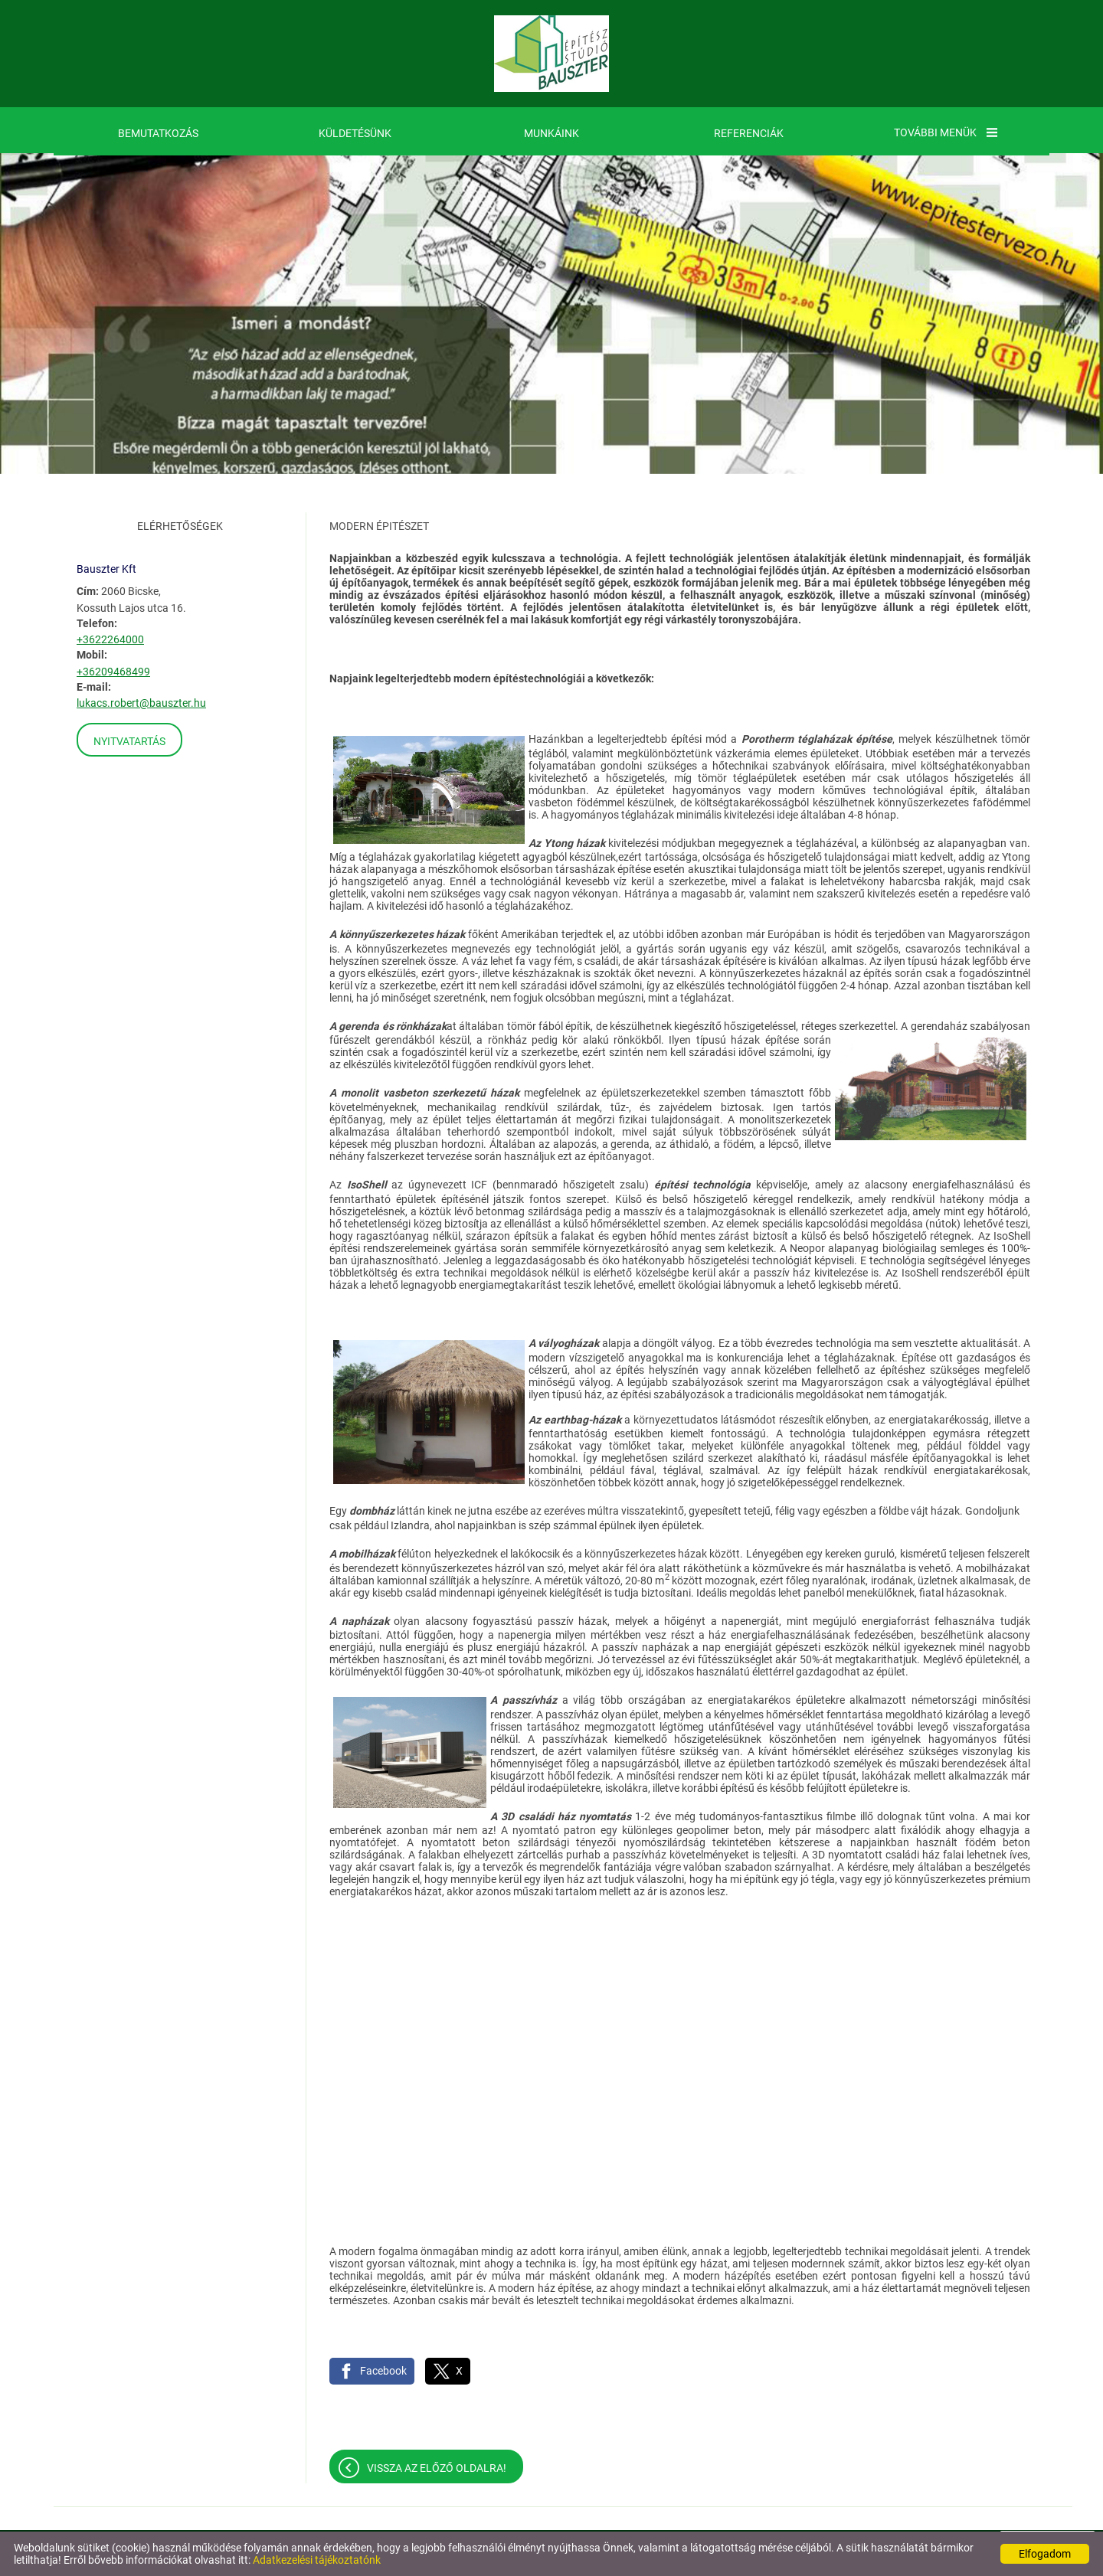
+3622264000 (110, 639)
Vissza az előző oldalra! (436, 2468)
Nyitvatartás (129, 741)
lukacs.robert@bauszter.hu (141, 703)
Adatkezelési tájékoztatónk (317, 2560)
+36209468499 (113, 671)
